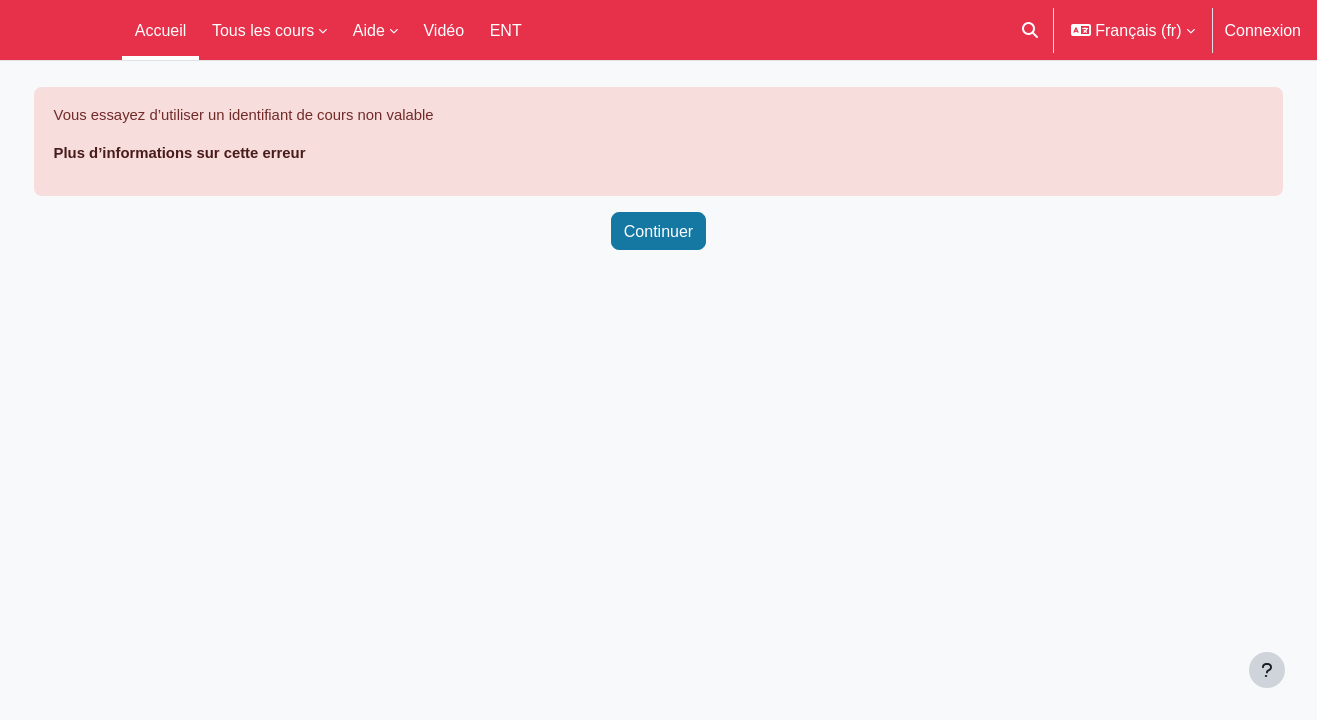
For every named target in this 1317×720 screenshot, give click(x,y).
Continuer (658, 234)
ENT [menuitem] (506, 30)
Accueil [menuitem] (161, 30)
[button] (1030, 30)
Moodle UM (57, 30)
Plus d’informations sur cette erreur (226, 155)
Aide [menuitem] (369, 30)
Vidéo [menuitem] (443, 30)
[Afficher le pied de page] (1267, 670)
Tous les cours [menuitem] (263, 30)
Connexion (1263, 30)
